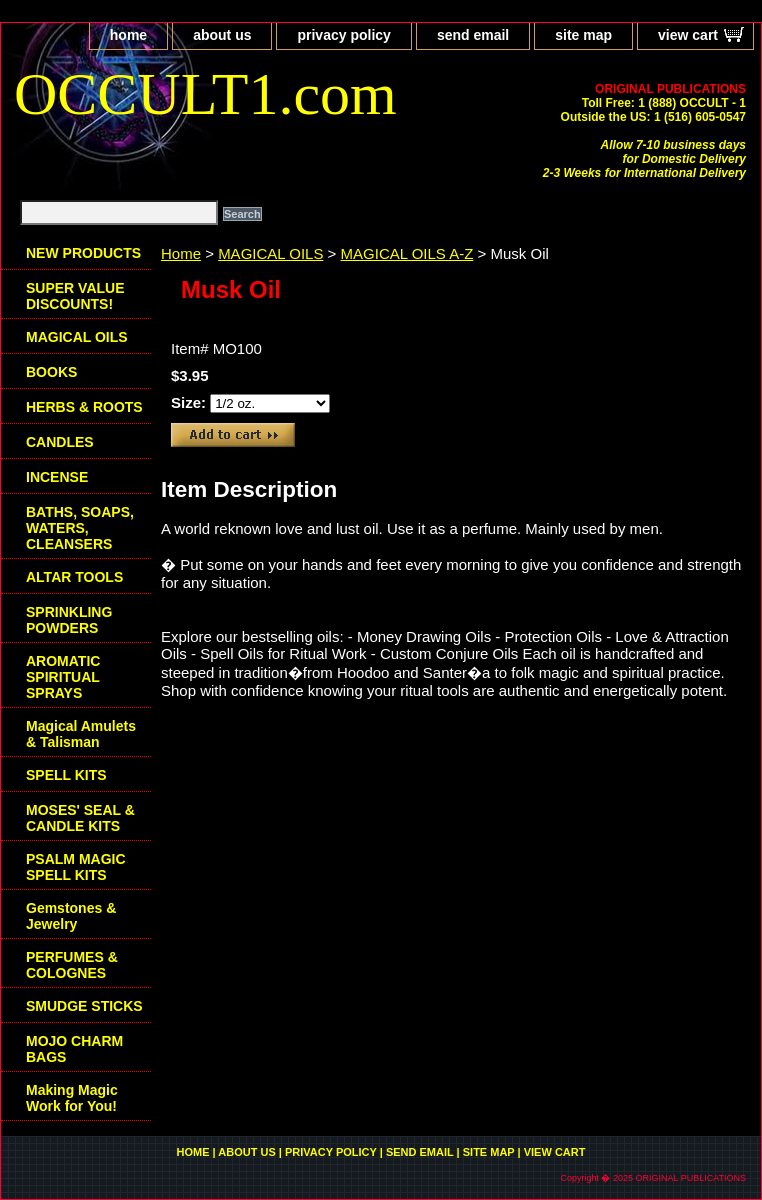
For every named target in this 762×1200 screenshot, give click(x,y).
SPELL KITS (66, 775)
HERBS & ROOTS (84, 407)
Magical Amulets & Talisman (81, 734)
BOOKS (51, 372)
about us (222, 35)
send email (473, 35)
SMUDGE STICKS (84, 1006)
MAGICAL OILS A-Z (407, 253)
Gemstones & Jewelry (71, 916)
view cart (688, 35)
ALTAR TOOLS (74, 577)
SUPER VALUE (75, 296)
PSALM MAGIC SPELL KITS (76, 867)
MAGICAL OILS (270, 253)
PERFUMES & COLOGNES (72, 965)
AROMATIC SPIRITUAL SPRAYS (63, 677)
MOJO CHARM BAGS (74, 1049)
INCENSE (57, 477)
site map (583, 35)
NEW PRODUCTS (83, 253)
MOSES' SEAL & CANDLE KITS (80, 818)
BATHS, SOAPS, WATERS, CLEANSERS (80, 528)
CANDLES (60, 442)
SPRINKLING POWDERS (69, 620)
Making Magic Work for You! (72, 1098)
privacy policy (343, 35)
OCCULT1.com (205, 94)
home (128, 35)
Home (181, 253)
